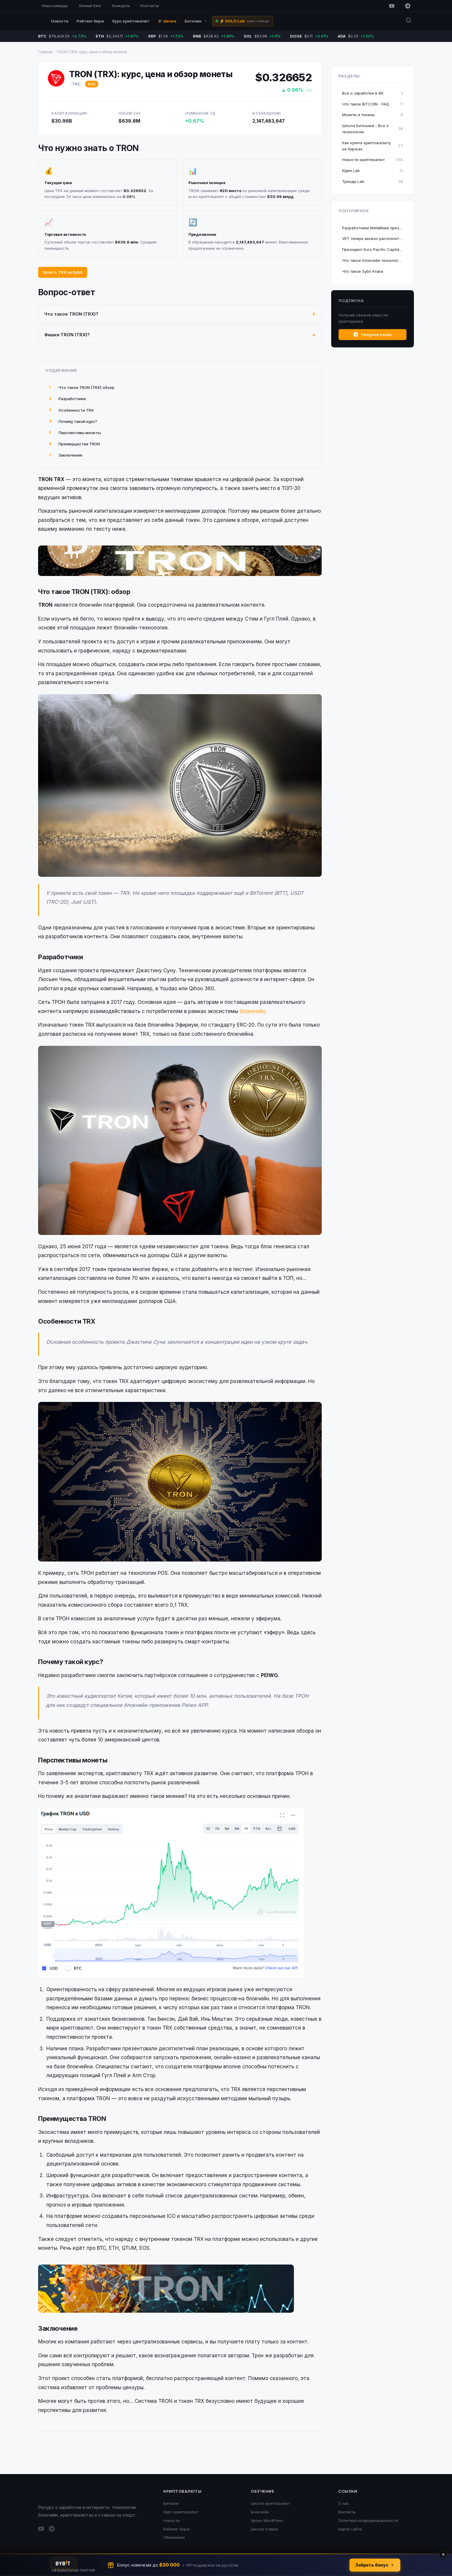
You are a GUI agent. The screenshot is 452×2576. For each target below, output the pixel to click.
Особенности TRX (71, 410)
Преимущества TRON (74, 444)
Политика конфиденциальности (368, 2520)
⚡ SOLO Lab (244, 21)
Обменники (174, 2537)
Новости (59, 21)
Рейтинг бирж (90, 21)
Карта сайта (350, 2529)
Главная (45, 52)
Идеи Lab (372, 170)
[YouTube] (392, 6)
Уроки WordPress (267, 2520)
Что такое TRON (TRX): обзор (81, 387)
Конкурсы (121, 6)
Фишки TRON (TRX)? (67, 334)
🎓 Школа (167, 21)
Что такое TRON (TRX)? (71, 314)
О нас (343, 2503)
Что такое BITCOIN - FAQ (372, 104)
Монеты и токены (372, 115)
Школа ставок (264, 2529)
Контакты (150, 6)
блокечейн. (253, 1011)
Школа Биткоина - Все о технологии (372, 128)
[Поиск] (408, 21)
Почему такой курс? (73, 421)
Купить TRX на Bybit (62, 272)
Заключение (65, 455)
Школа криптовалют (270, 2503)
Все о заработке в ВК (372, 93)
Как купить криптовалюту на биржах (372, 145)
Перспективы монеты (75, 432)
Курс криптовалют (130, 21)
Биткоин (196, 21)
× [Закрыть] (443, 2554)
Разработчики (67, 398)
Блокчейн (260, 2512)
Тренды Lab (372, 181)
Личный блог (90, 6)
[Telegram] (407, 6)
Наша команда (55, 6)
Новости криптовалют (372, 160)
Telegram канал (372, 334)
